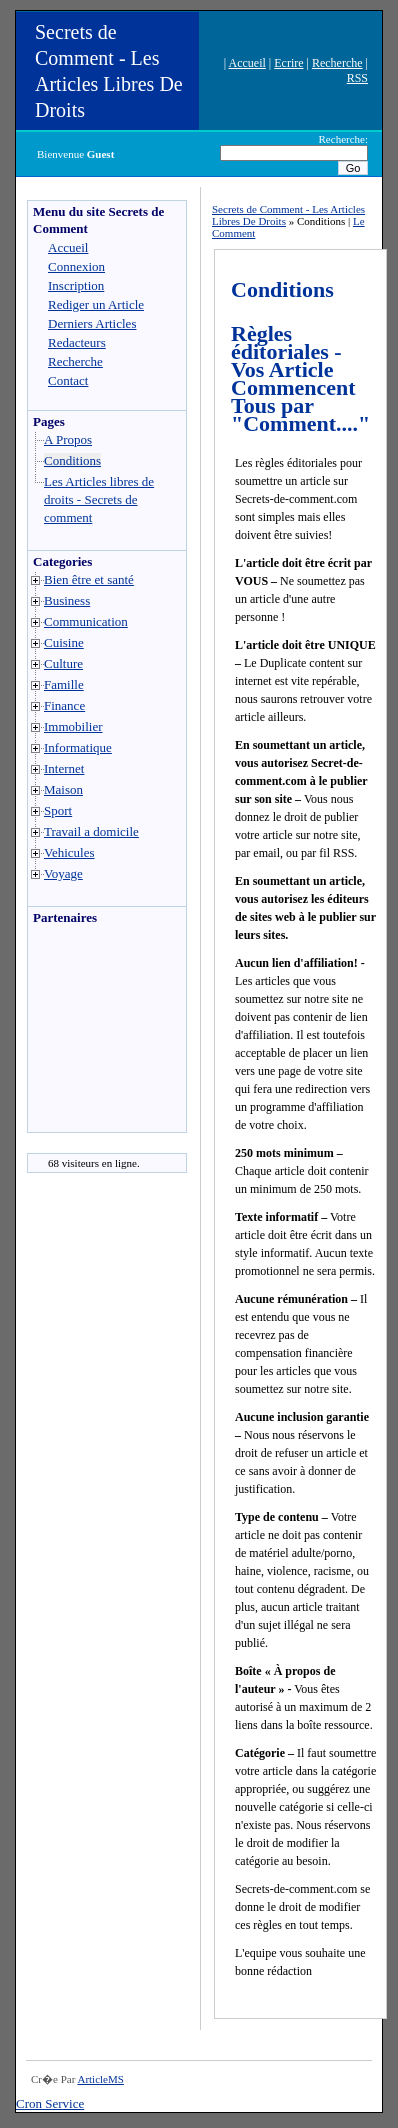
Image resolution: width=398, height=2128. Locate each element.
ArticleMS (100, 2079)
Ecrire (288, 63)
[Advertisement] (88, 1034)
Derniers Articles (92, 323)
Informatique (78, 747)
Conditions (72, 460)
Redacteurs (77, 342)
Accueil (247, 63)
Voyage (63, 873)
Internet (64, 768)
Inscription (76, 285)
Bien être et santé (89, 579)
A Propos (68, 439)
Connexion (76, 266)
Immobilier (73, 726)
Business (67, 600)
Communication (86, 621)
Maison (63, 789)
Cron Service (50, 2103)
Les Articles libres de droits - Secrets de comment (99, 499)
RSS (357, 78)
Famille (64, 684)
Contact (68, 380)
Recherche (337, 63)
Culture (63, 663)
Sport (58, 810)
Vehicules (69, 852)
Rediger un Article (96, 304)
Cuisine (64, 642)
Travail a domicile (91, 831)
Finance (64, 705)
